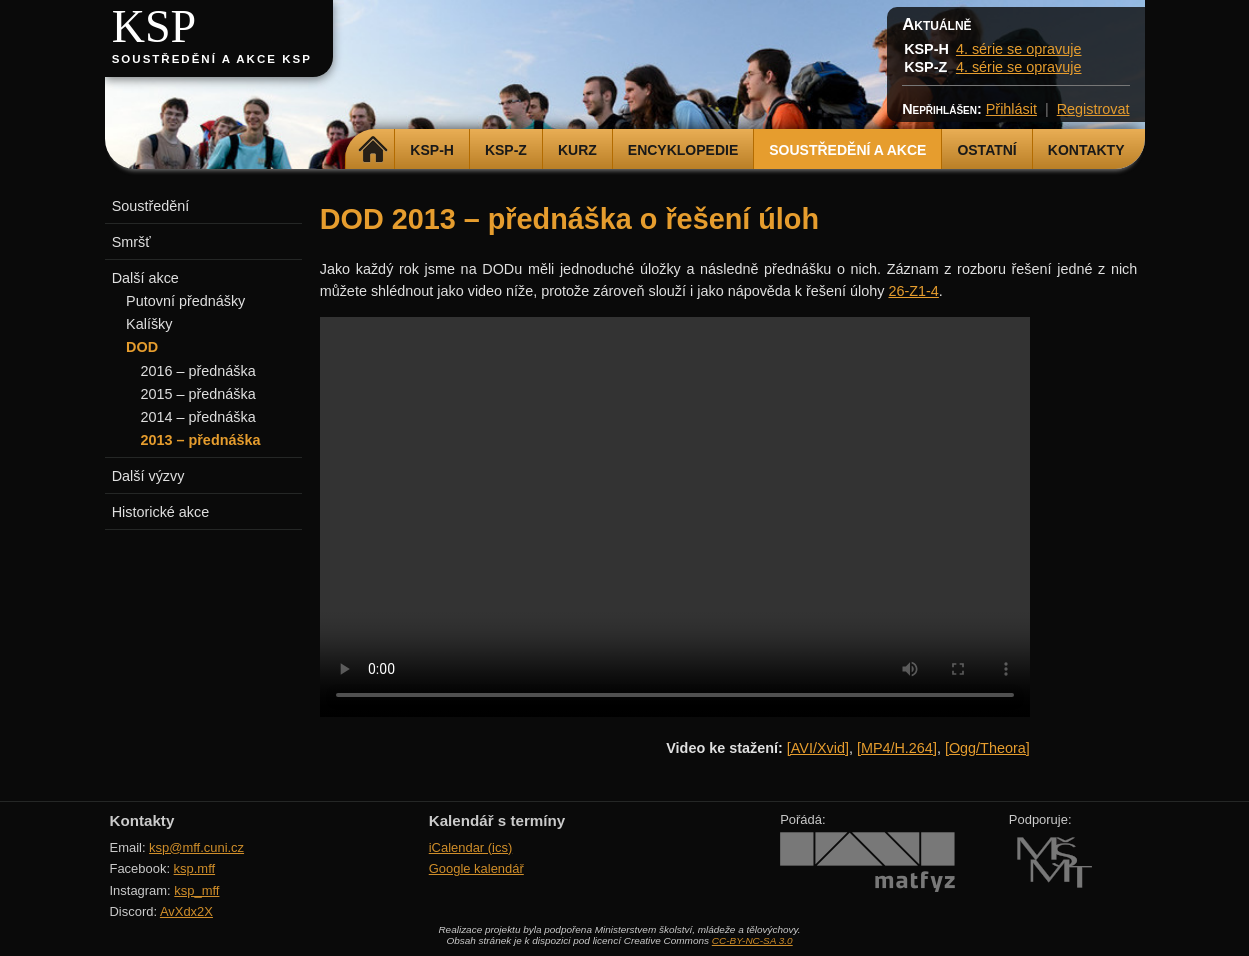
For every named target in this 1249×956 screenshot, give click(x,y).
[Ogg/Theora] (987, 748)
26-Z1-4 (913, 291)
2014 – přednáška (197, 417)
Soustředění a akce (847, 150)
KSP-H (432, 150)
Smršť (131, 242)
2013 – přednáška (200, 440)
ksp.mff (195, 868)
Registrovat (1093, 109)
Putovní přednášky (185, 301)
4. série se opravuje (1019, 49)
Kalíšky (149, 324)
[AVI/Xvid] (818, 748)
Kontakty (1086, 150)
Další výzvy (148, 476)
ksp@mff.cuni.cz (196, 847)
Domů (372, 150)
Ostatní (986, 150)
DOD (142, 347)
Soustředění (151, 206)
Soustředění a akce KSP (212, 59)
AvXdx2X (186, 911)
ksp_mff (196, 890)
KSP (154, 26)
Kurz (577, 150)
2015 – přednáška (197, 394)
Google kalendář (476, 868)
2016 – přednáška (197, 371)
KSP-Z (506, 150)
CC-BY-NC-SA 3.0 (752, 940)
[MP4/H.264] (897, 748)
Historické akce (161, 512)
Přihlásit (1011, 109)
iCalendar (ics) (471, 847)
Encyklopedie (683, 150)
